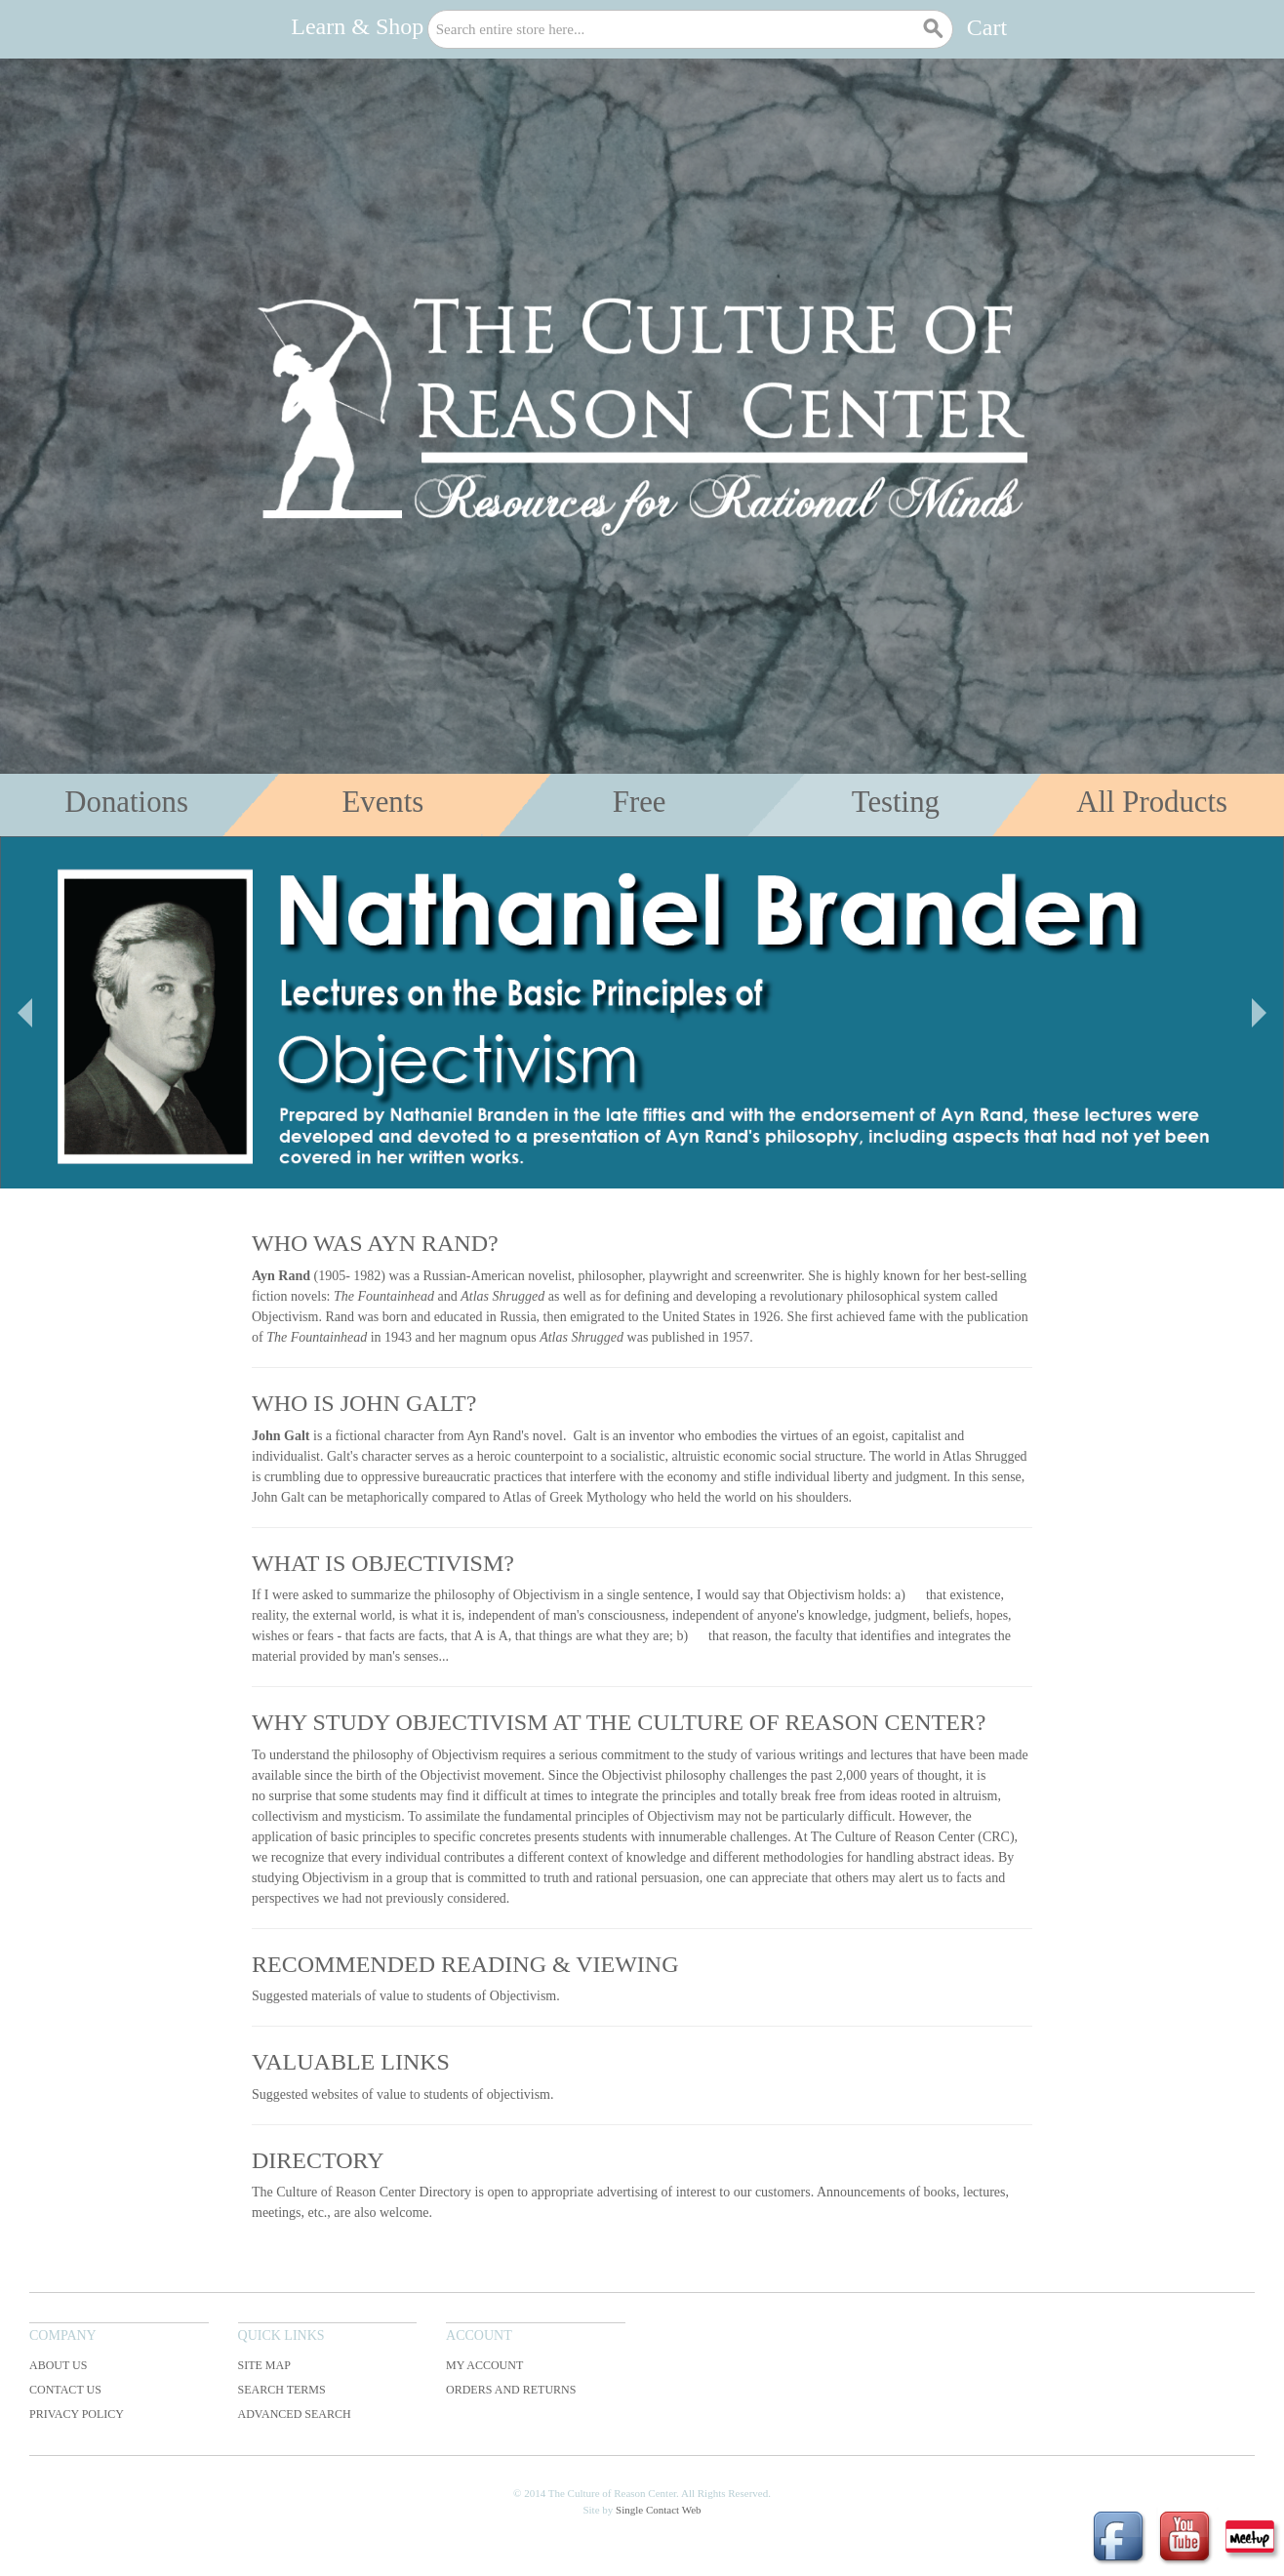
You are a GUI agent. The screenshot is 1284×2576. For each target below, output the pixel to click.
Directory (318, 2160)
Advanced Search (294, 2414)
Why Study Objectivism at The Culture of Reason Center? (618, 1722)
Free (639, 802)
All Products (1151, 802)
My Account (484, 2365)
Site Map (264, 2365)
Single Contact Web (659, 2510)
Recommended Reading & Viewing (465, 1964)
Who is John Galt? (364, 1403)
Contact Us (65, 2389)
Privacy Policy (76, 2414)
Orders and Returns (511, 2389)
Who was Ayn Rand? (375, 1243)
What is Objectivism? (383, 1563)
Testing (896, 802)
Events (382, 802)
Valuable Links (351, 2061)
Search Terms (282, 2389)
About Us (58, 2365)
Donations (126, 802)
